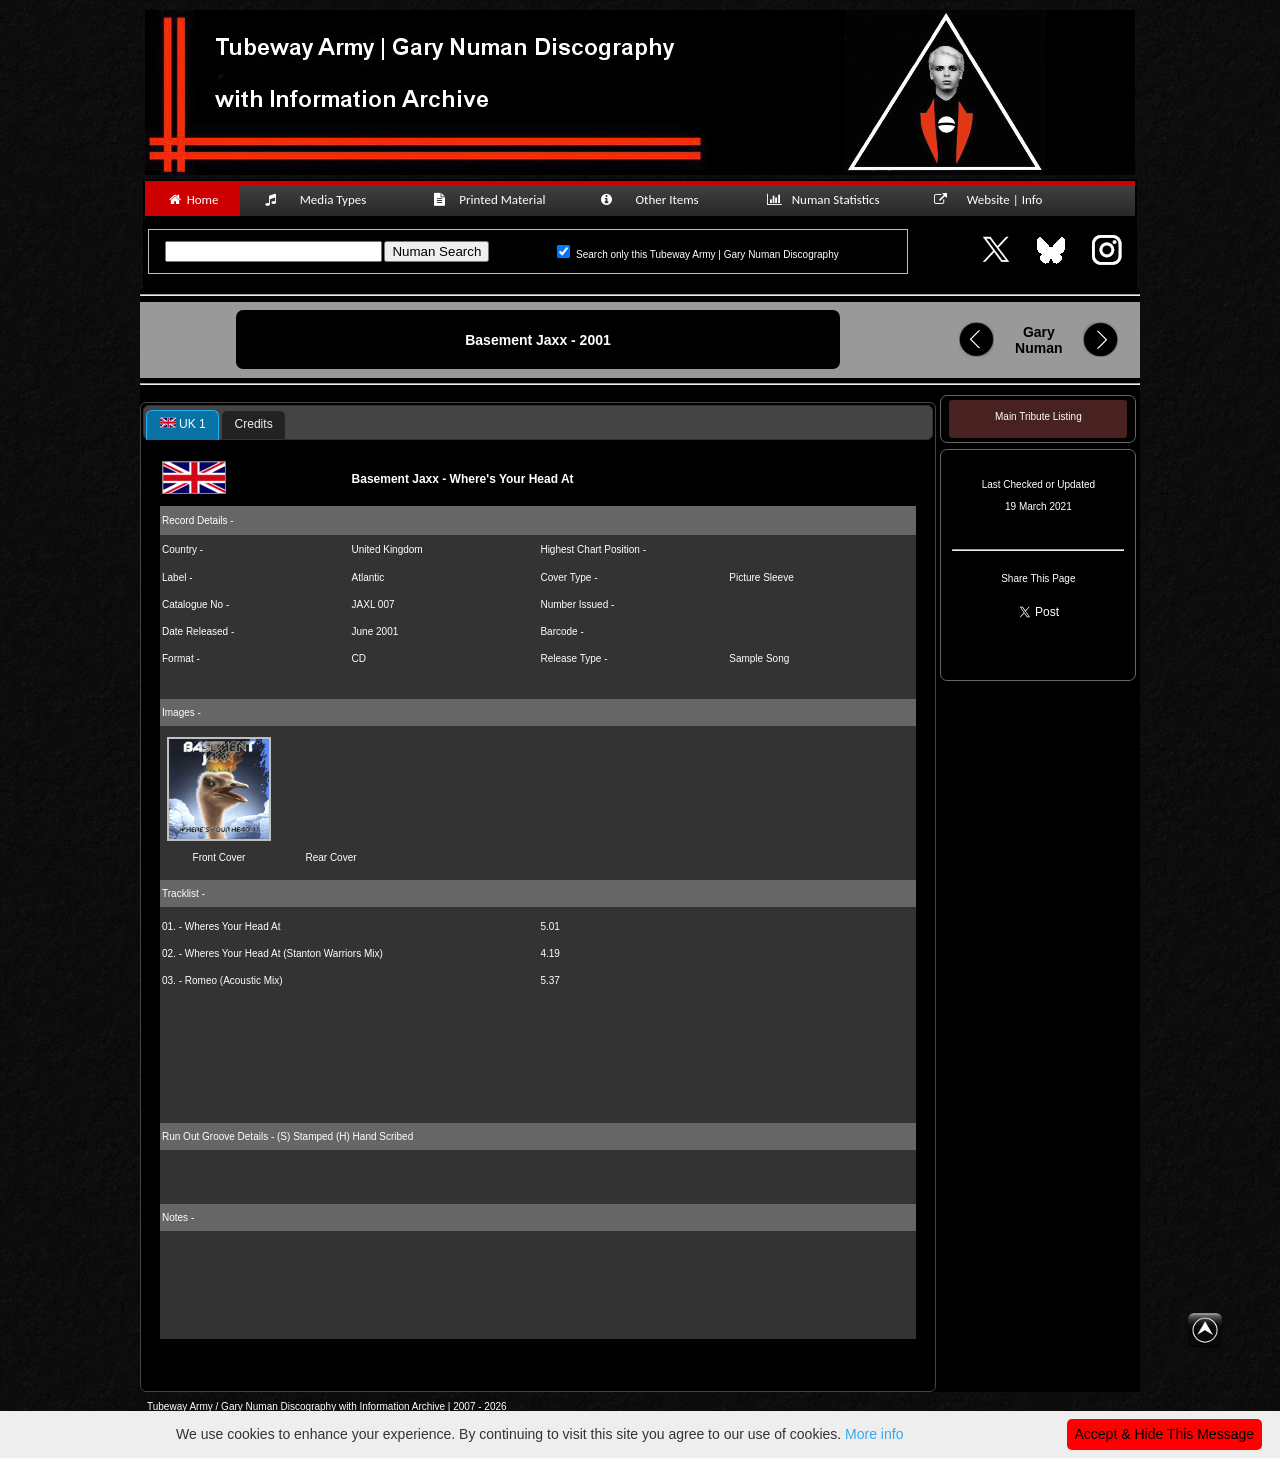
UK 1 (183, 424)
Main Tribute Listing (1038, 416)
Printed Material (492, 199)
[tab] (182, 425)
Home (192, 199)
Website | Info (994, 199)
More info (874, 1434)
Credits (253, 424)
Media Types (324, 199)
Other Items (660, 199)
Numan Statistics (827, 199)
